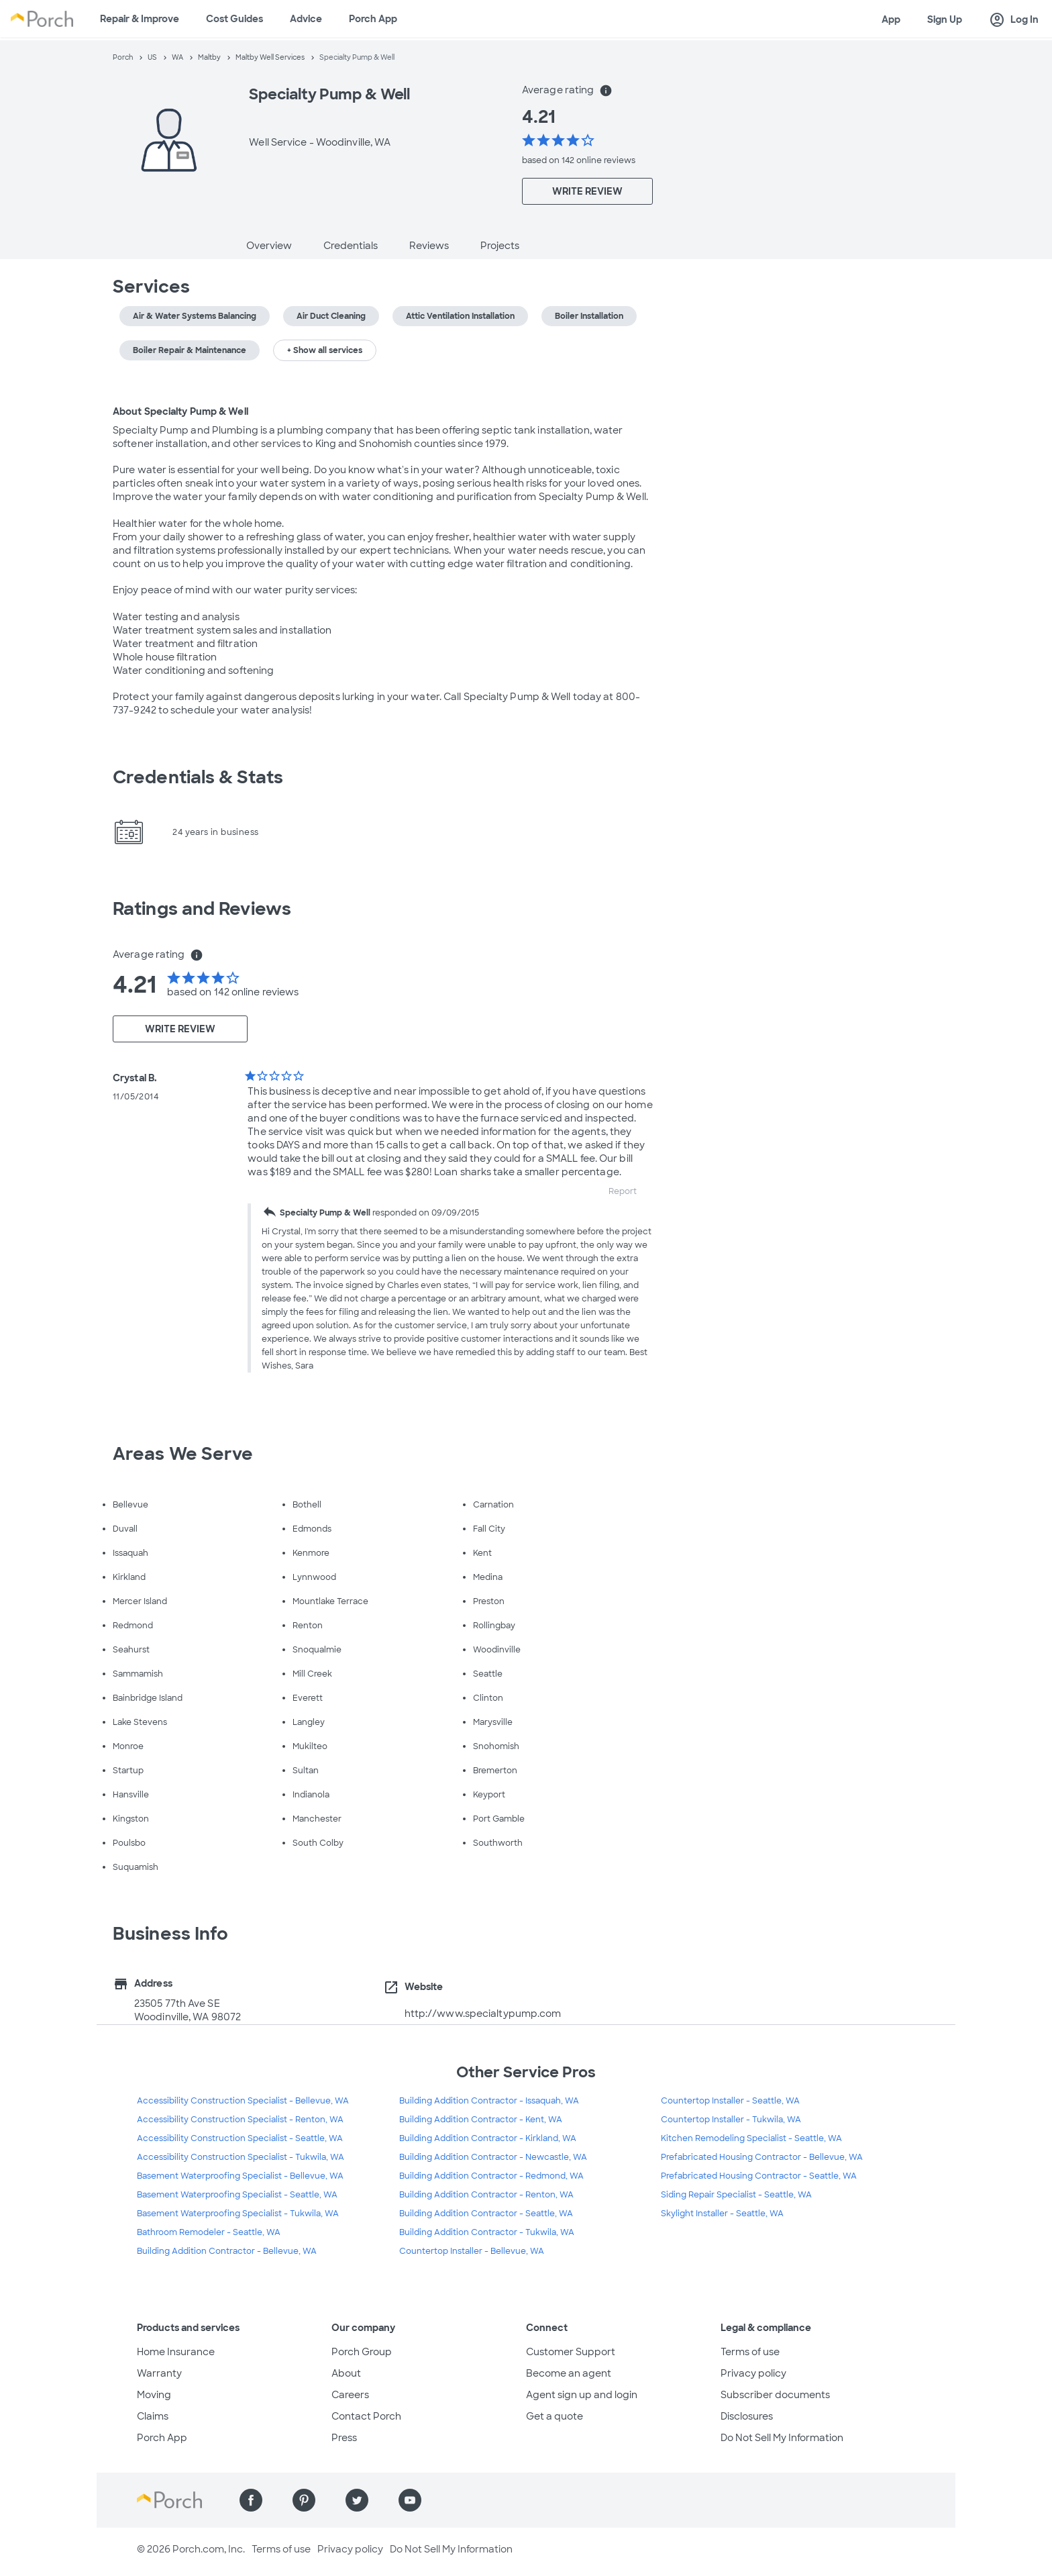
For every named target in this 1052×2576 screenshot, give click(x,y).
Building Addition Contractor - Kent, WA (480, 2119)
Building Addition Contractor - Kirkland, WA (487, 2138)
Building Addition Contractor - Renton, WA (486, 2194)
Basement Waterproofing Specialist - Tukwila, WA (238, 2213)
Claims (152, 2416)
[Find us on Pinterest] (304, 2500)
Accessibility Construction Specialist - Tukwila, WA (240, 2157)
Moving (154, 2395)
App (891, 19)
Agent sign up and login (581, 2395)
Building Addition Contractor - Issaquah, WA (489, 2100)
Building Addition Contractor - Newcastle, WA (493, 2157)
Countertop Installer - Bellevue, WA (471, 2251)
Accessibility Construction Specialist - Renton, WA (240, 2119)
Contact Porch (366, 2416)
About (346, 2373)
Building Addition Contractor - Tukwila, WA (486, 2232)
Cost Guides (234, 19)
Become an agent (568, 2373)
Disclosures (747, 2416)
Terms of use (750, 2352)
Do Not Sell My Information (782, 2438)
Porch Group (361, 2352)
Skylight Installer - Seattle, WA (722, 2213)
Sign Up (944, 19)
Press (344, 2438)
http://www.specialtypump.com (483, 2014)
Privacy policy (753, 2373)
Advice (306, 19)
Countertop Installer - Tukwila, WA (731, 2119)
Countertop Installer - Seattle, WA (730, 2100)
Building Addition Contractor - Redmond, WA (491, 2176)
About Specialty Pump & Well (180, 411)
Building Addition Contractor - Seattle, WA (486, 2213)
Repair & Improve (139, 19)
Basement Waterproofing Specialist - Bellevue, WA (240, 2176)
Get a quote (554, 2416)
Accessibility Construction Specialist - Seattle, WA (240, 2138)
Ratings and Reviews (202, 908)
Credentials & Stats (198, 777)
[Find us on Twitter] (357, 2500)
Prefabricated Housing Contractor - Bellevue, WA (762, 2157)
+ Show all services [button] (324, 350)
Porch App (373, 19)
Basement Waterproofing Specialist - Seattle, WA (237, 2194)
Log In (1014, 20)
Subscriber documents (775, 2395)
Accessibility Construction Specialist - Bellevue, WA (243, 2100)
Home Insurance (176, 2352)
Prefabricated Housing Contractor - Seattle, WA (759, 2176)
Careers (350, 2395)
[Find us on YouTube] (410, 2500)
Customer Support (570, 2352)
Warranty (159, 2373)
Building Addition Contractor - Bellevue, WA (227, 2251)
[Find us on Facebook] (251, 2500)
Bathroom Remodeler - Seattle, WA (208, 2232)
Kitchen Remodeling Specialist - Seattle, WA (751, 2138)
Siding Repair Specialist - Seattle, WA (736, 2194)
